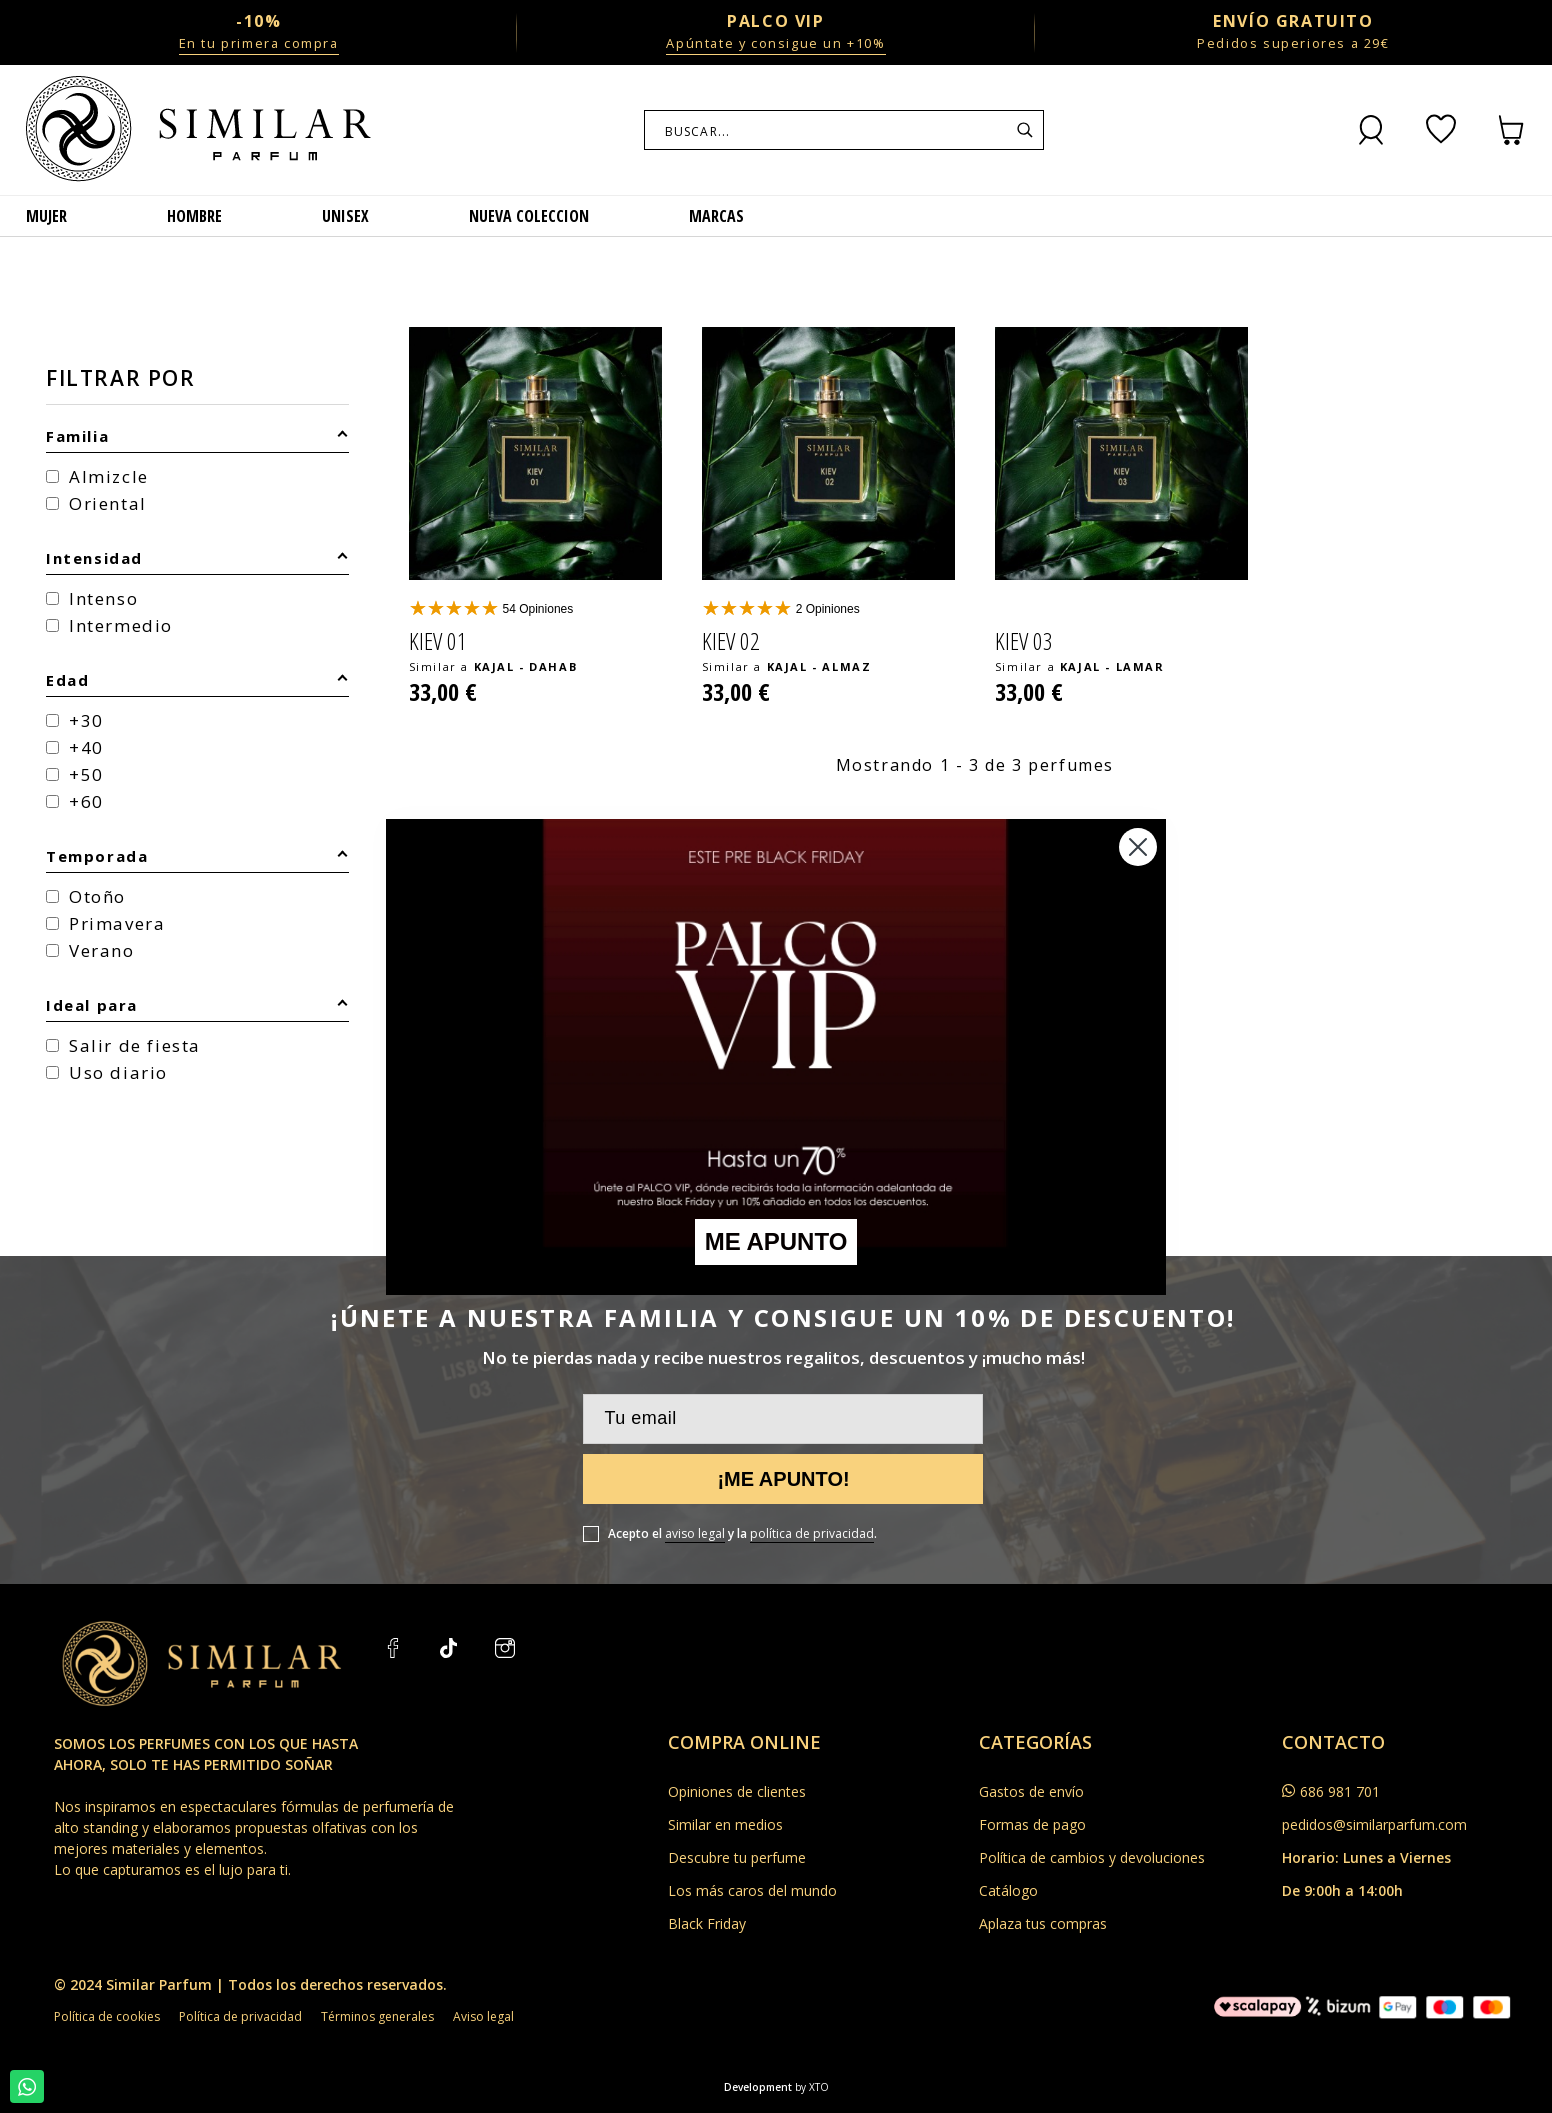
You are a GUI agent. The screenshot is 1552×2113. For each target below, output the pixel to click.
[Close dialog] (1138, 847)
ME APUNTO (776, 1241)
